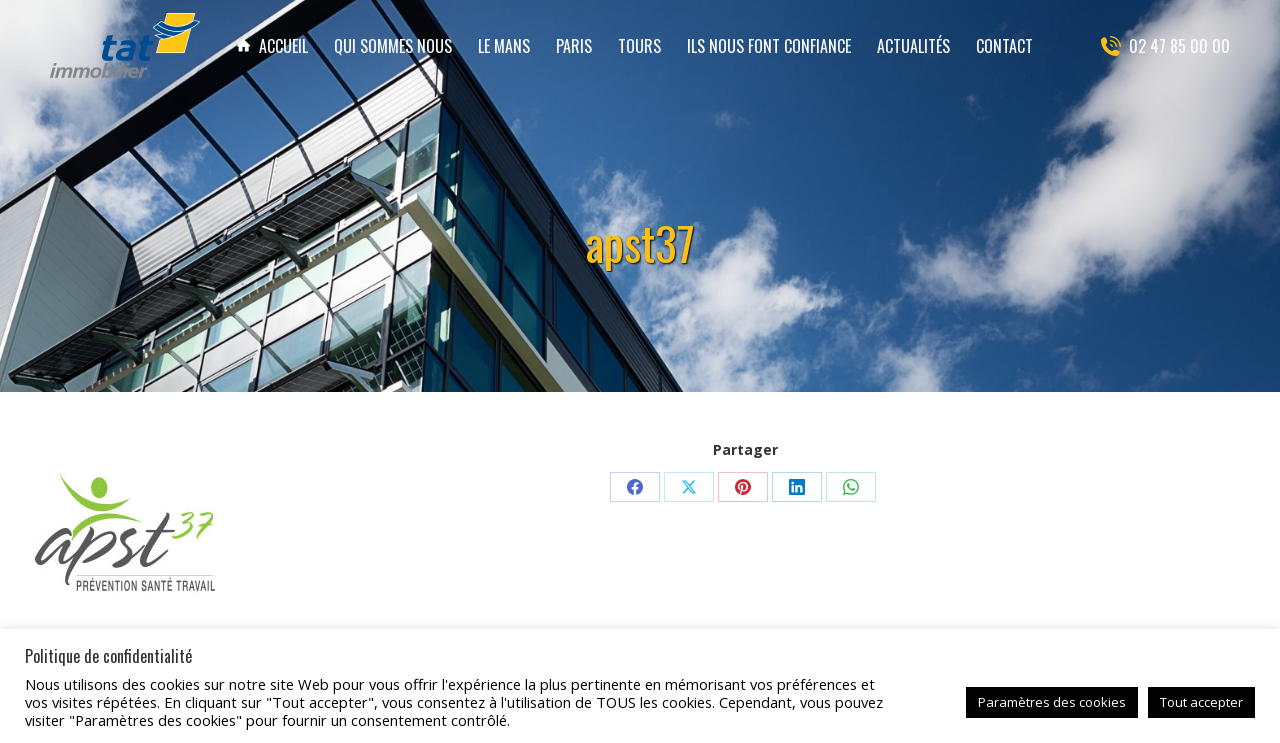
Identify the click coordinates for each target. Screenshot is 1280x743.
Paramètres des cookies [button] (1052, 702)
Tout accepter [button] (1201, 702)
